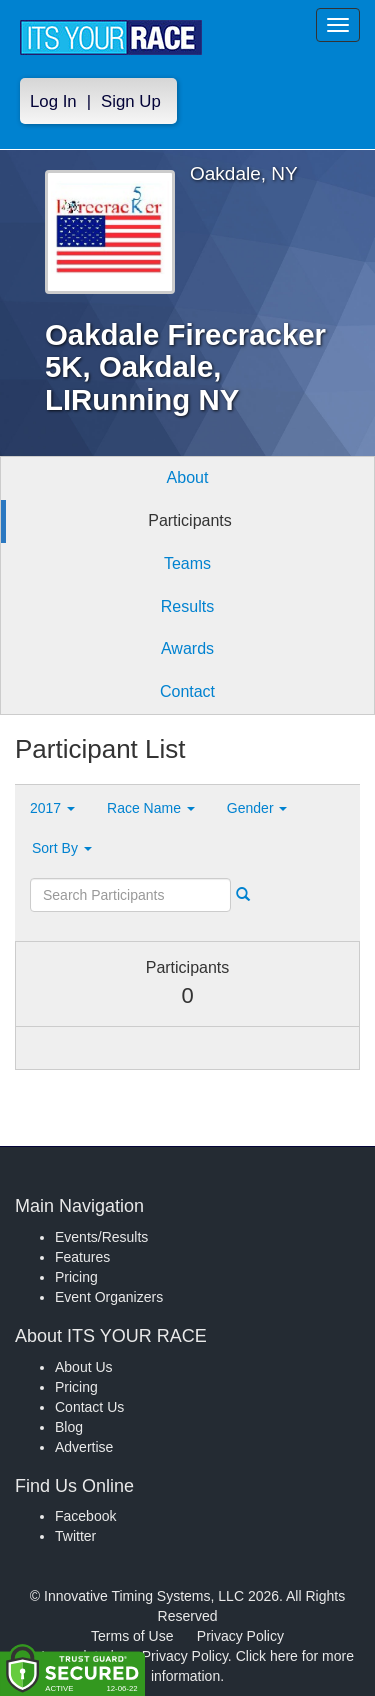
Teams (187, 563)
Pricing (76, 1277)
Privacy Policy (240, 1636)
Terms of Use (132, 1636)
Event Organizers (109, 1297)
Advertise (84, 1447)
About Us (84, 1367)
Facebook (85, 1516)
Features (82, 1257)
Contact (187, 691)
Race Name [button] (151, 808)
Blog (69, 1427)
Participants (190, 520)
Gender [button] (257, 808)
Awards (187, 648)
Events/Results (101, 1237)
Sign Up (131, 101)
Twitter (75, 1536)
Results (187, 606)
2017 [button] (52, 808)
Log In (53, 101)
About (188, 477)
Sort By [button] (62, 848)
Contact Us (89, 1407)
